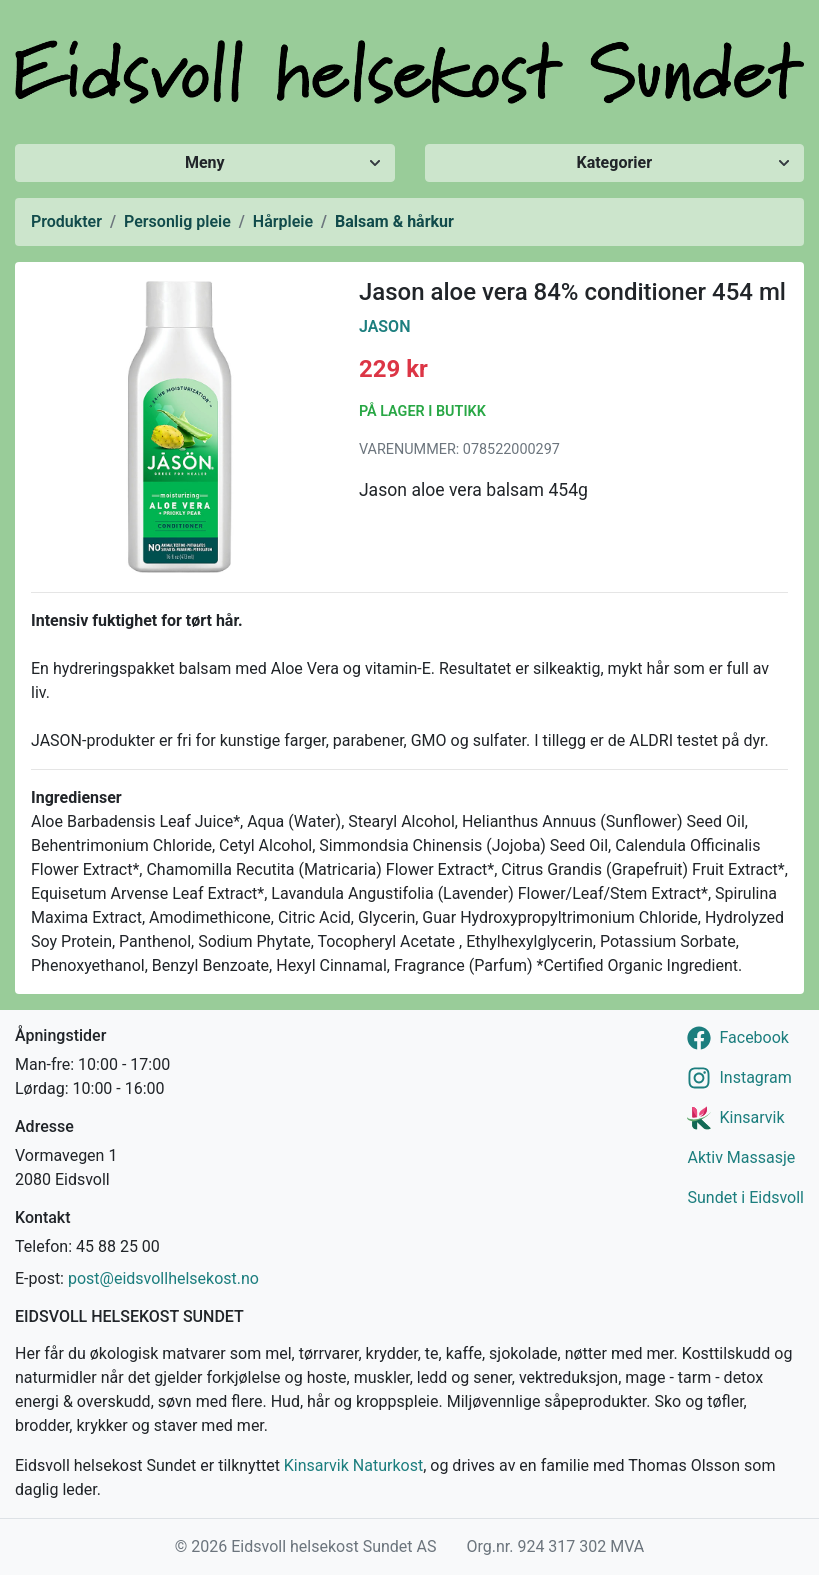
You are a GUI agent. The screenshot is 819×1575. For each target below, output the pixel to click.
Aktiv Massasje (741, 1157)
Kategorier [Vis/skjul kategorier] (614, 162)
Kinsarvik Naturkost (353, 1465)
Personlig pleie (177, 221)
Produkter (66, 221)
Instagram (755, 1077)
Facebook (753, 1037)
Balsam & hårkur (394, 221)
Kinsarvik (751, 1117)
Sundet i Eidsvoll (745, 1197)
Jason (385, 326)
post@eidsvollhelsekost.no (163, 1278)
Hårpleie (283, 221)
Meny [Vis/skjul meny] (205, 162)
